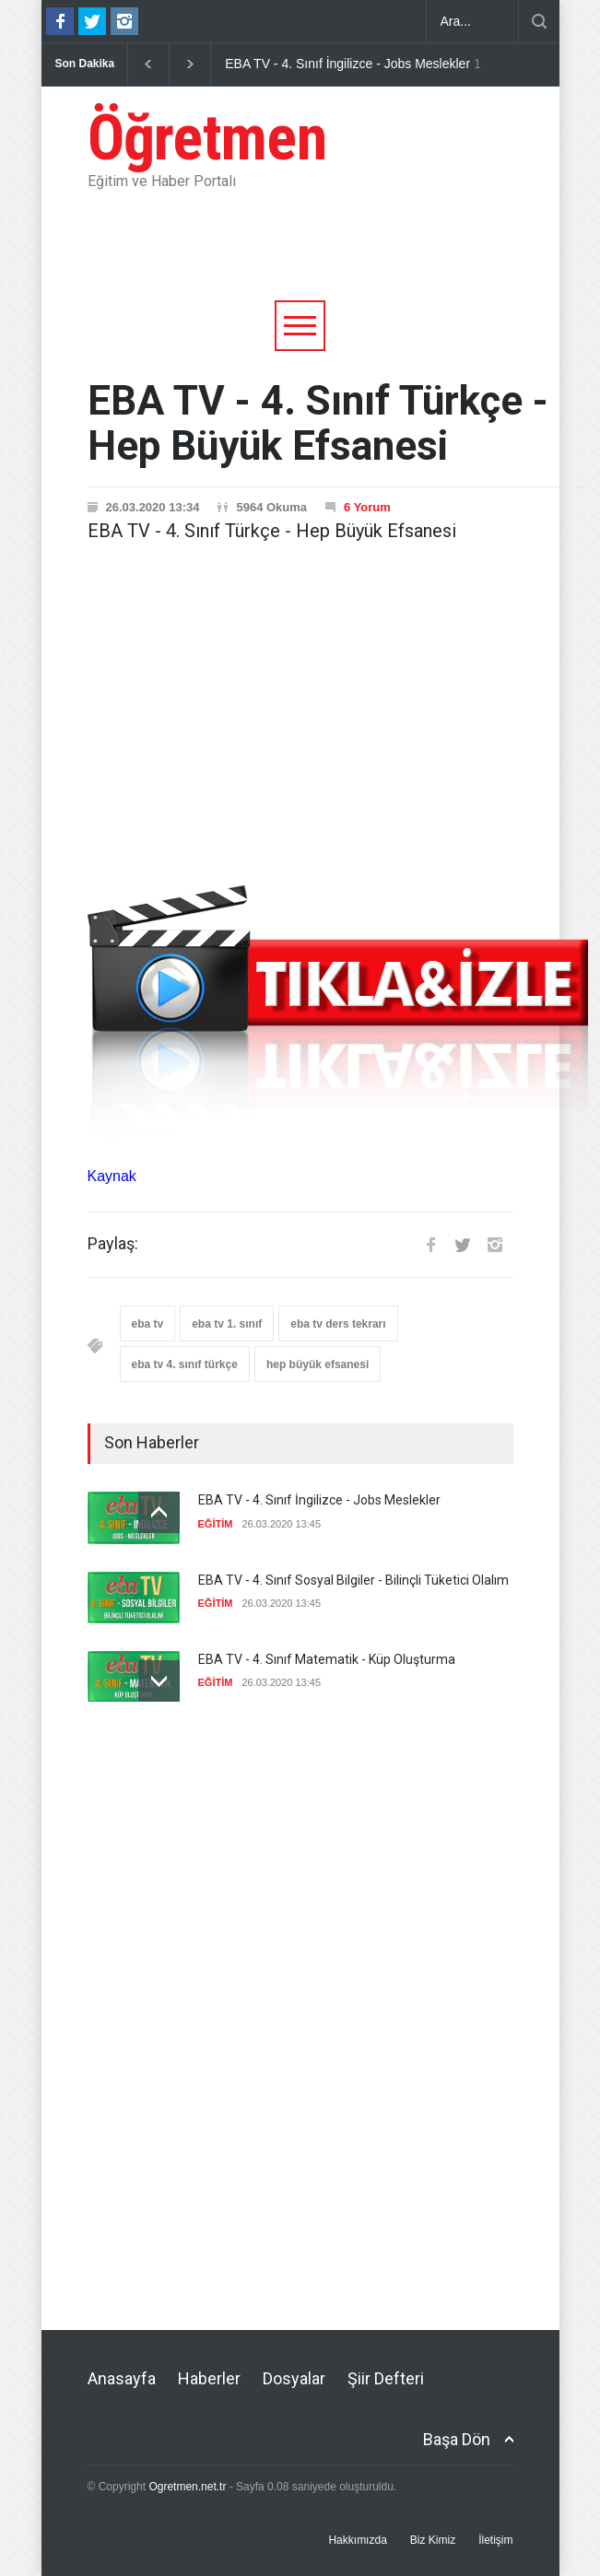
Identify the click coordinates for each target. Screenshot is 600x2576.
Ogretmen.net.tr (187, 2486)
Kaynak (112, 1176)
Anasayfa (122, 2378)
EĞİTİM (215, 1523)
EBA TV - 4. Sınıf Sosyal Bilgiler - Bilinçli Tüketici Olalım (353, 1580)
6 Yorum (367, 507)
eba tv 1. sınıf (227, 1323)
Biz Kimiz (432, 2540)
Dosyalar (294, 2378)
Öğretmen (207, 138)
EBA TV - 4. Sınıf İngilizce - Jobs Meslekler (347, 63)
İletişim (495, 2540)
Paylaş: (113, 1243)
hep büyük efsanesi (317, 1364)
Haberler (209, 2378)
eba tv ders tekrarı (337, 1323)
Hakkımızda (357, 2540)
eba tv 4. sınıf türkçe (185, 1364)
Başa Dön (456, 2439)
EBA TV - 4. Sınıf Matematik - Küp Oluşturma (326, 1659)
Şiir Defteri (385, 2378)
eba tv (148, 1323)
